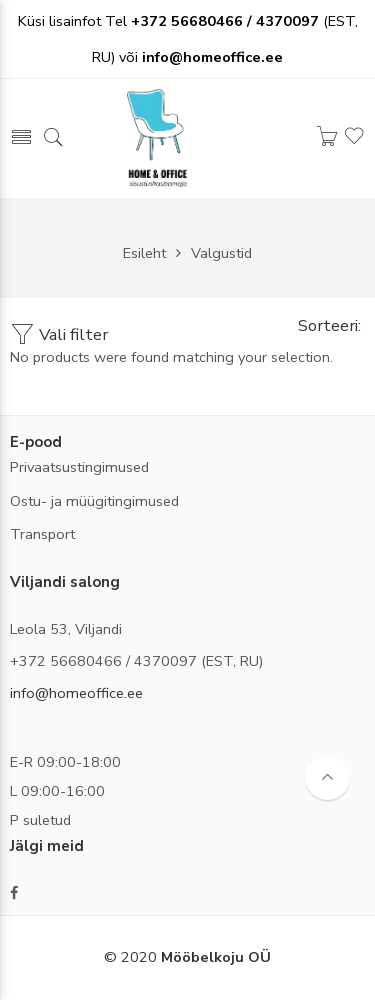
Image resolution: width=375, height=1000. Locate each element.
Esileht (144, 253)
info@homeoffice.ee (76, 693)
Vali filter (59, 334)
